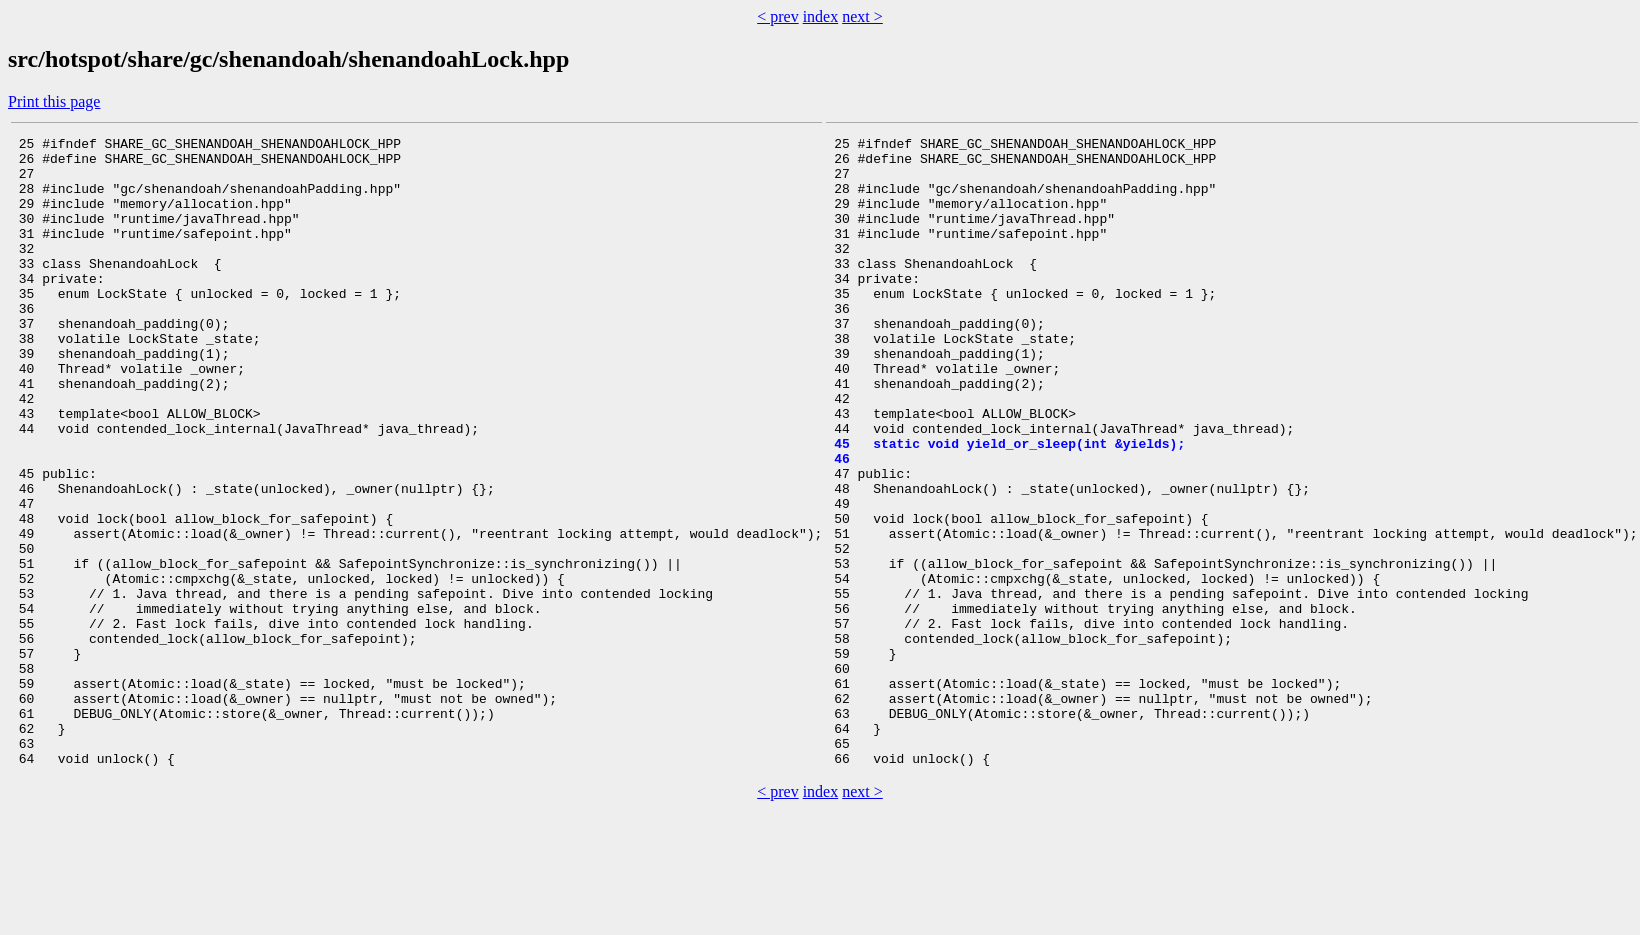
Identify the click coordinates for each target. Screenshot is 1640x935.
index (821, 16)
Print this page (54, 101)
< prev (777, 16)
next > (862, 16)
